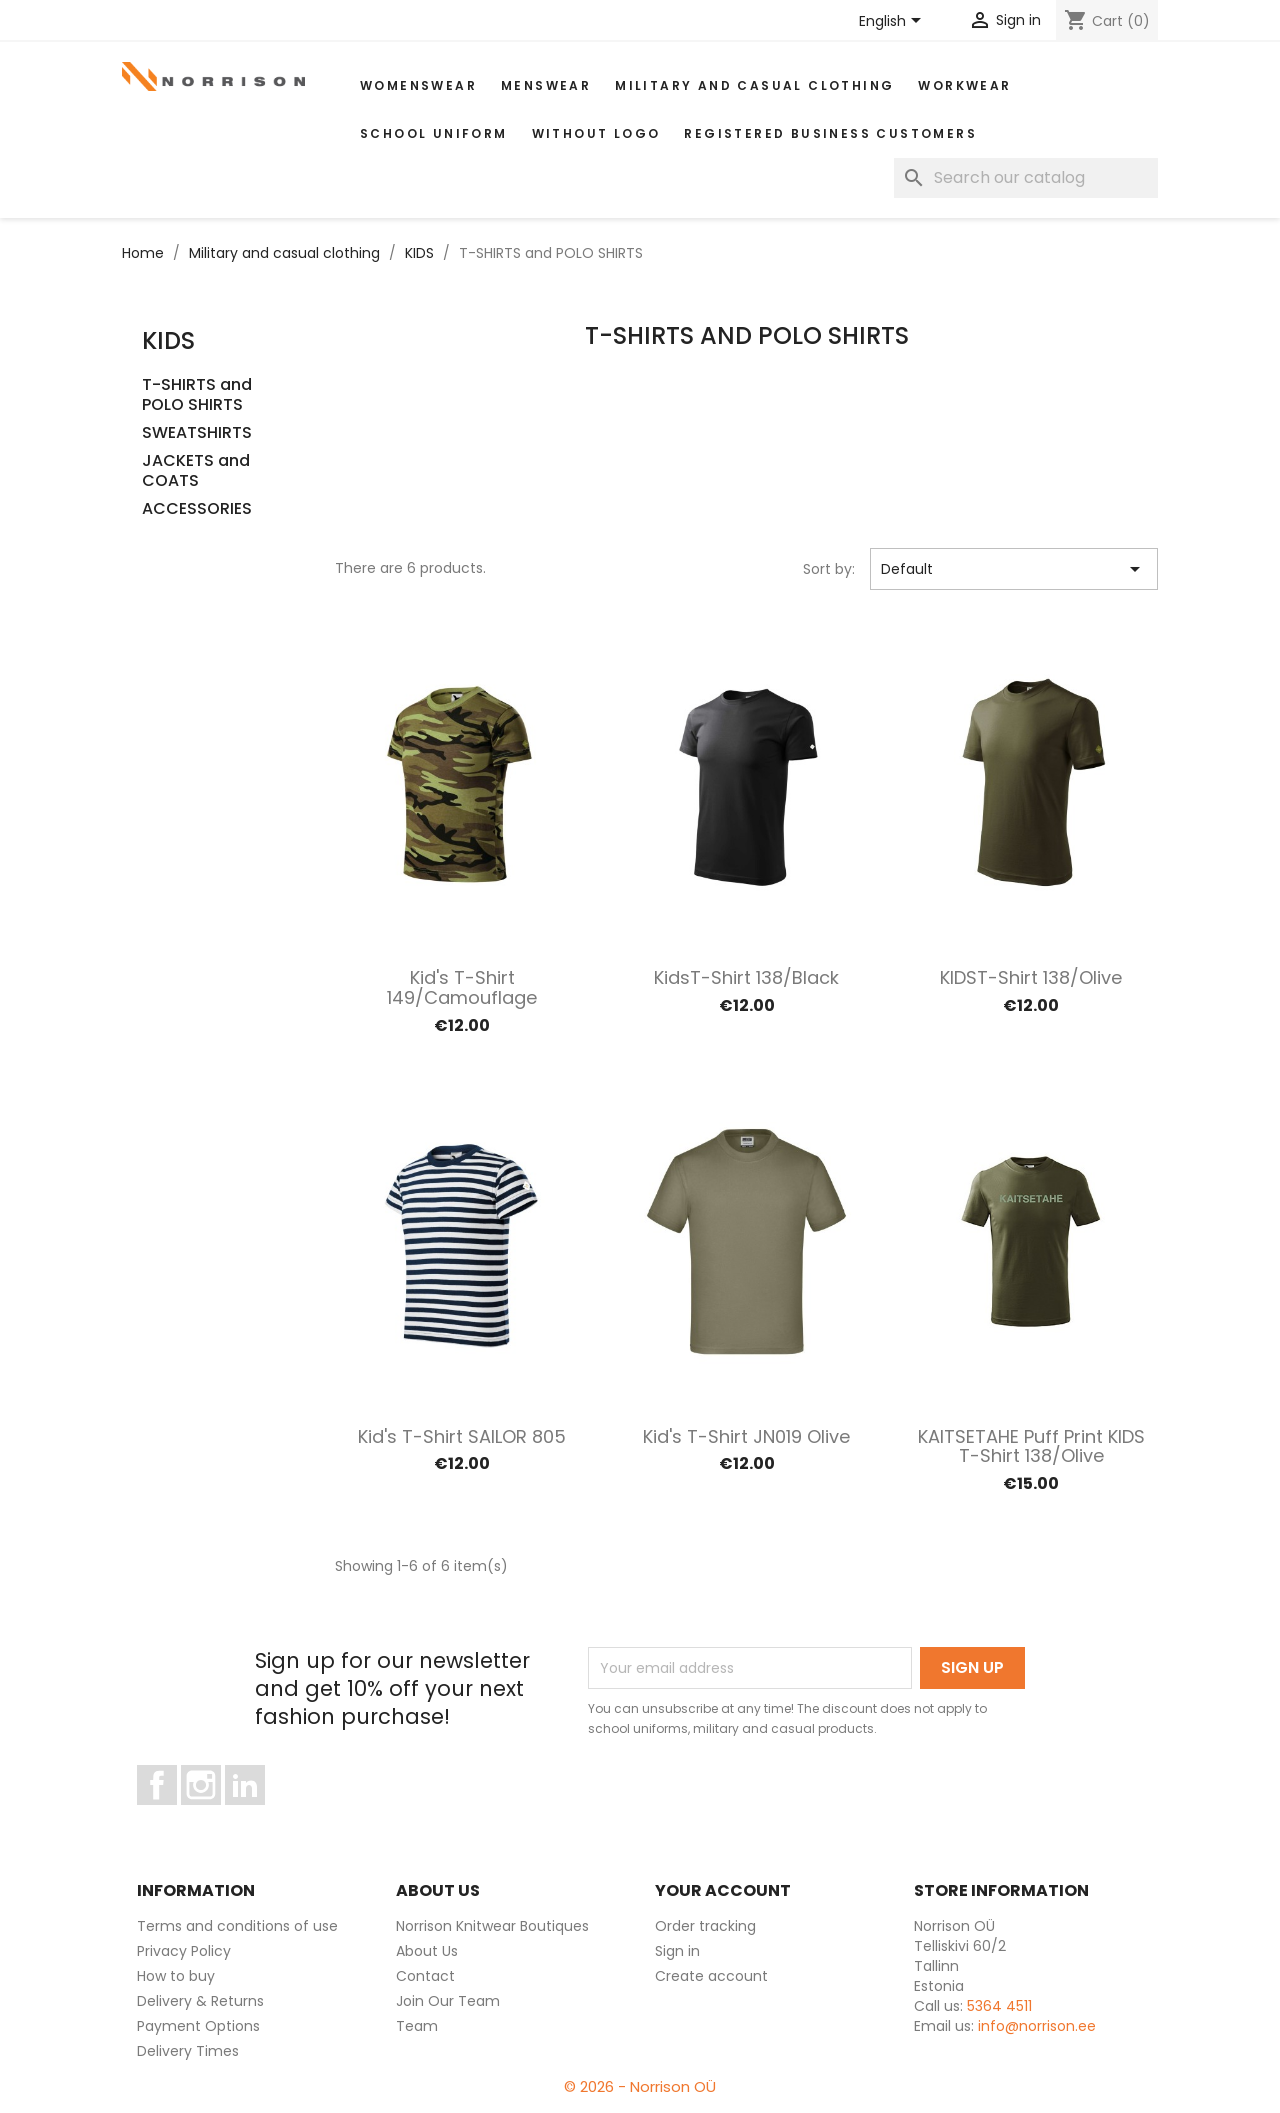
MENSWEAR (546, 85)
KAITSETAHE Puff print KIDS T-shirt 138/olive (1031, 1446)
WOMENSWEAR (418, 85)
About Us (427, 1951)
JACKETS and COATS (196, 471)
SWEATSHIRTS (197, 433)
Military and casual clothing (754, 85)
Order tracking (705, 1926)
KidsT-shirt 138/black (746, 977)
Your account (723, 1890)
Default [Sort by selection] (1014, 569)
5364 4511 (999, 2006)
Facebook (176, 1814)
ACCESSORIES (197, 509)
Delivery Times (188, 2051)
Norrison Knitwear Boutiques (492, 1926)
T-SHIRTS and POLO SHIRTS (197, 395)
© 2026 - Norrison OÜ (640, 2086)
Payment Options (198, 2026)
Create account (711, 1976)
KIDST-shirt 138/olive (1031, 977)
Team (417, 2026)
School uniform (434, 133)
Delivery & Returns (200, 2001)
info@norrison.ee (1037, 2026)
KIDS (168, 340)
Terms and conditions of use (237, 1926)
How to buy (176, 1976)
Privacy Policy (184, 1951)
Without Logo (596, 133)
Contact (425, 1976)
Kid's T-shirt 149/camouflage (462, 987)
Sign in (677, 1951)
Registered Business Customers (830, 133)
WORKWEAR (964, 85)
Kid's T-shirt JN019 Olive (746, 1436)
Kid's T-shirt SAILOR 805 (462, 1436)
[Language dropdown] (893, 22)
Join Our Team (448, 2001)
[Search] (1026, 178)
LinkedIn (256, 1814)
